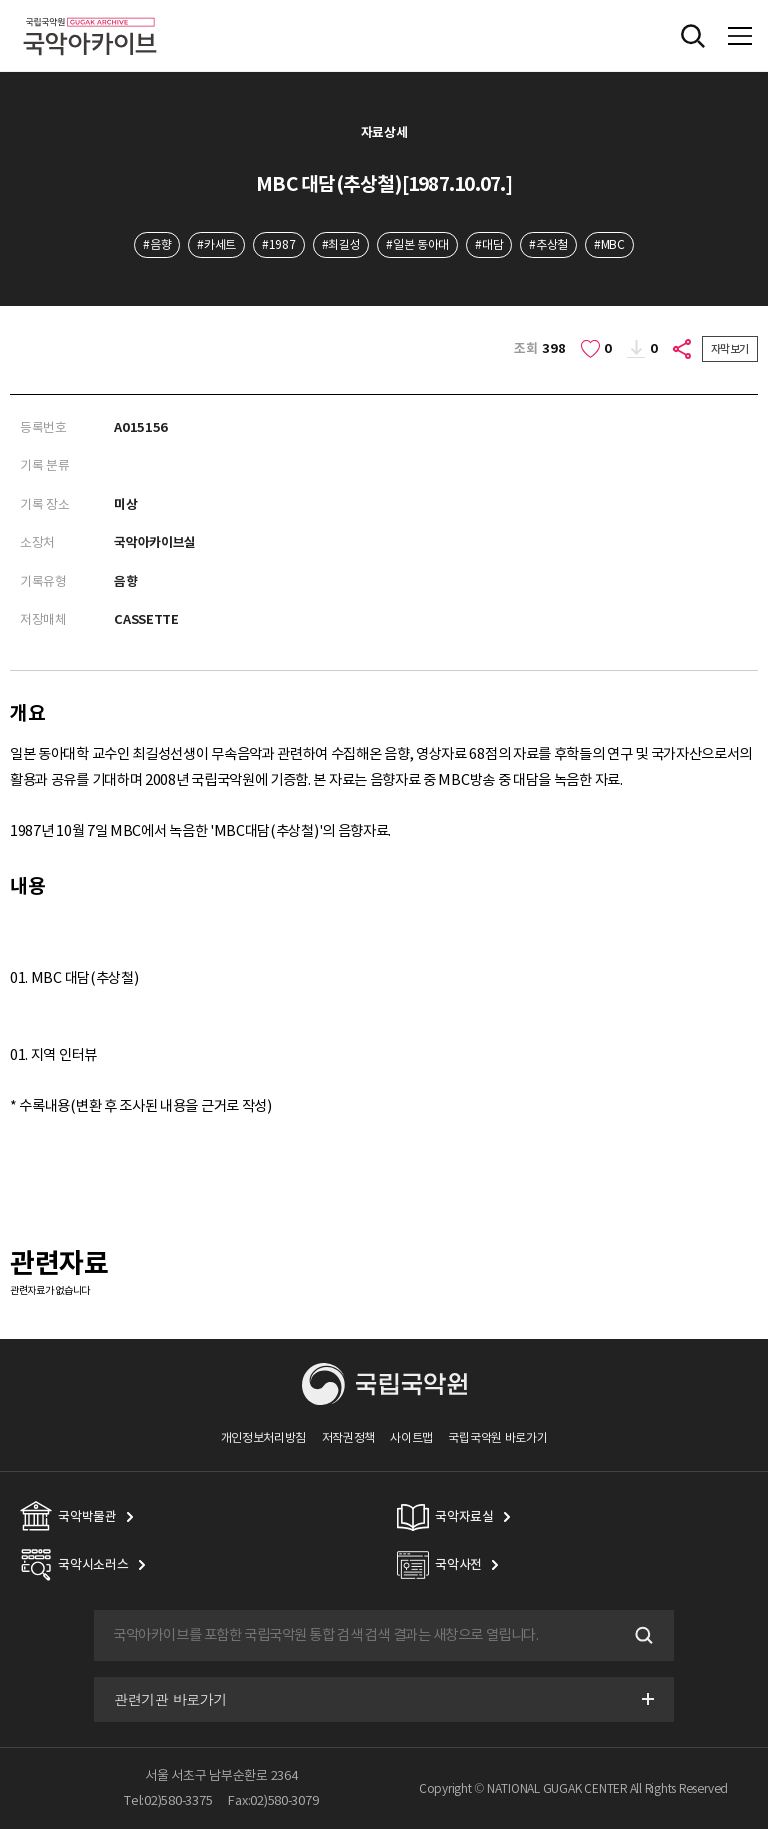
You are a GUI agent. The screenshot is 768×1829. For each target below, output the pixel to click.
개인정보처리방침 (264, 1437)
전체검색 (693, 36)
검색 (642, 1635)
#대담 (489, 244)
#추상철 (548, 244)
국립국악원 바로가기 (497, 1437)
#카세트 (216, 244)
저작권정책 (348, 1437)
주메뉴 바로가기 (0, 0)
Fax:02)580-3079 (273, 1800)
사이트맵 (411, 1437)
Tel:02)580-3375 (168, 1800)
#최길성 (341, 244)
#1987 (278, 244)
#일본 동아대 (417, 244)
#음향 (157, 244)
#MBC (609, 244)
